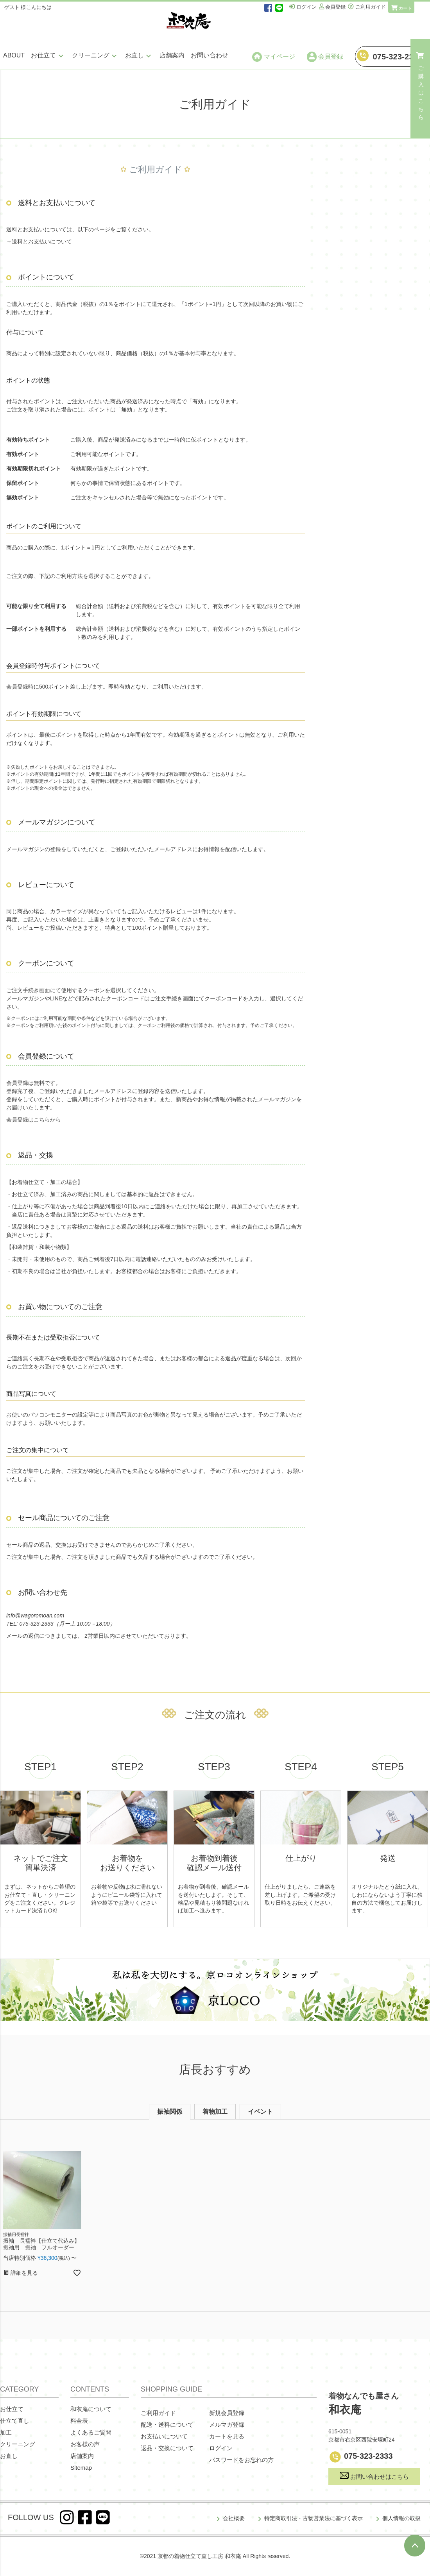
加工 (6, 2432)
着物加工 (215, 2111)
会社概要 (234, 2518)
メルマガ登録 (226, 2424)
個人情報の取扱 (401, 2518)
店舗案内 (172, 55)
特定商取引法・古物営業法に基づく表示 (313, 2518)
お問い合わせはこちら (374, 2476)
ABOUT (14, 55)
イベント (260, 2111)
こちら (42, 1119)
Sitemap (81, 2467)
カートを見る (226, 2436)
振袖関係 (169, 2111)
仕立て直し (14, 2420)
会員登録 (325, 57)
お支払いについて (164, 2436)
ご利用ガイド (158, 2413)
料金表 (79, 2420)
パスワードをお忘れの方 (241, 2459)
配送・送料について (167, 2424)
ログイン (221, 2448)
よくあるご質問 (90, 2432)
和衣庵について (90, 2409)
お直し (139, 55)
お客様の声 (85, 2444)
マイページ (273, 57)
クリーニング (95, 55)
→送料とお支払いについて (39, 241)
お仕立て (48, 55)
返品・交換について (167, 2448)
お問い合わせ (209, 55)
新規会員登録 (226, 2413)
